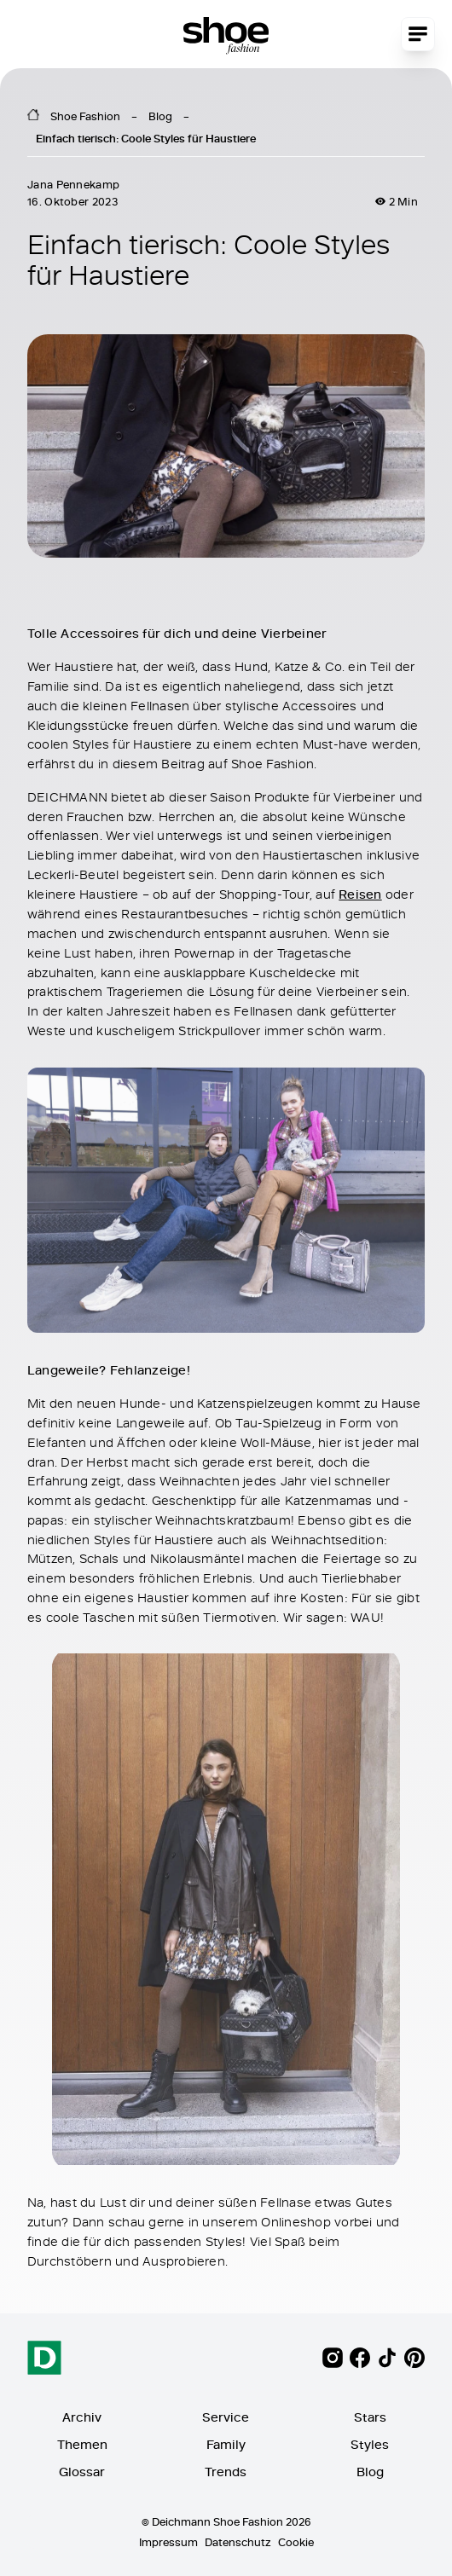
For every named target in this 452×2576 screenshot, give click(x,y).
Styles (370, 2444)
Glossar (82, 2471)
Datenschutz (238, 2542)
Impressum (168, 2542)
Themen (82, 2444)
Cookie (296, 2542)
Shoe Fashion (85, 116)
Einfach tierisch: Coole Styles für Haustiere (146, 138)
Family (226, 2444)
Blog (160, 116)
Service (225, 2417)
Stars (370, 2417)
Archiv (81, 2417)
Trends (225, 2471)
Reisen (360, 894)
